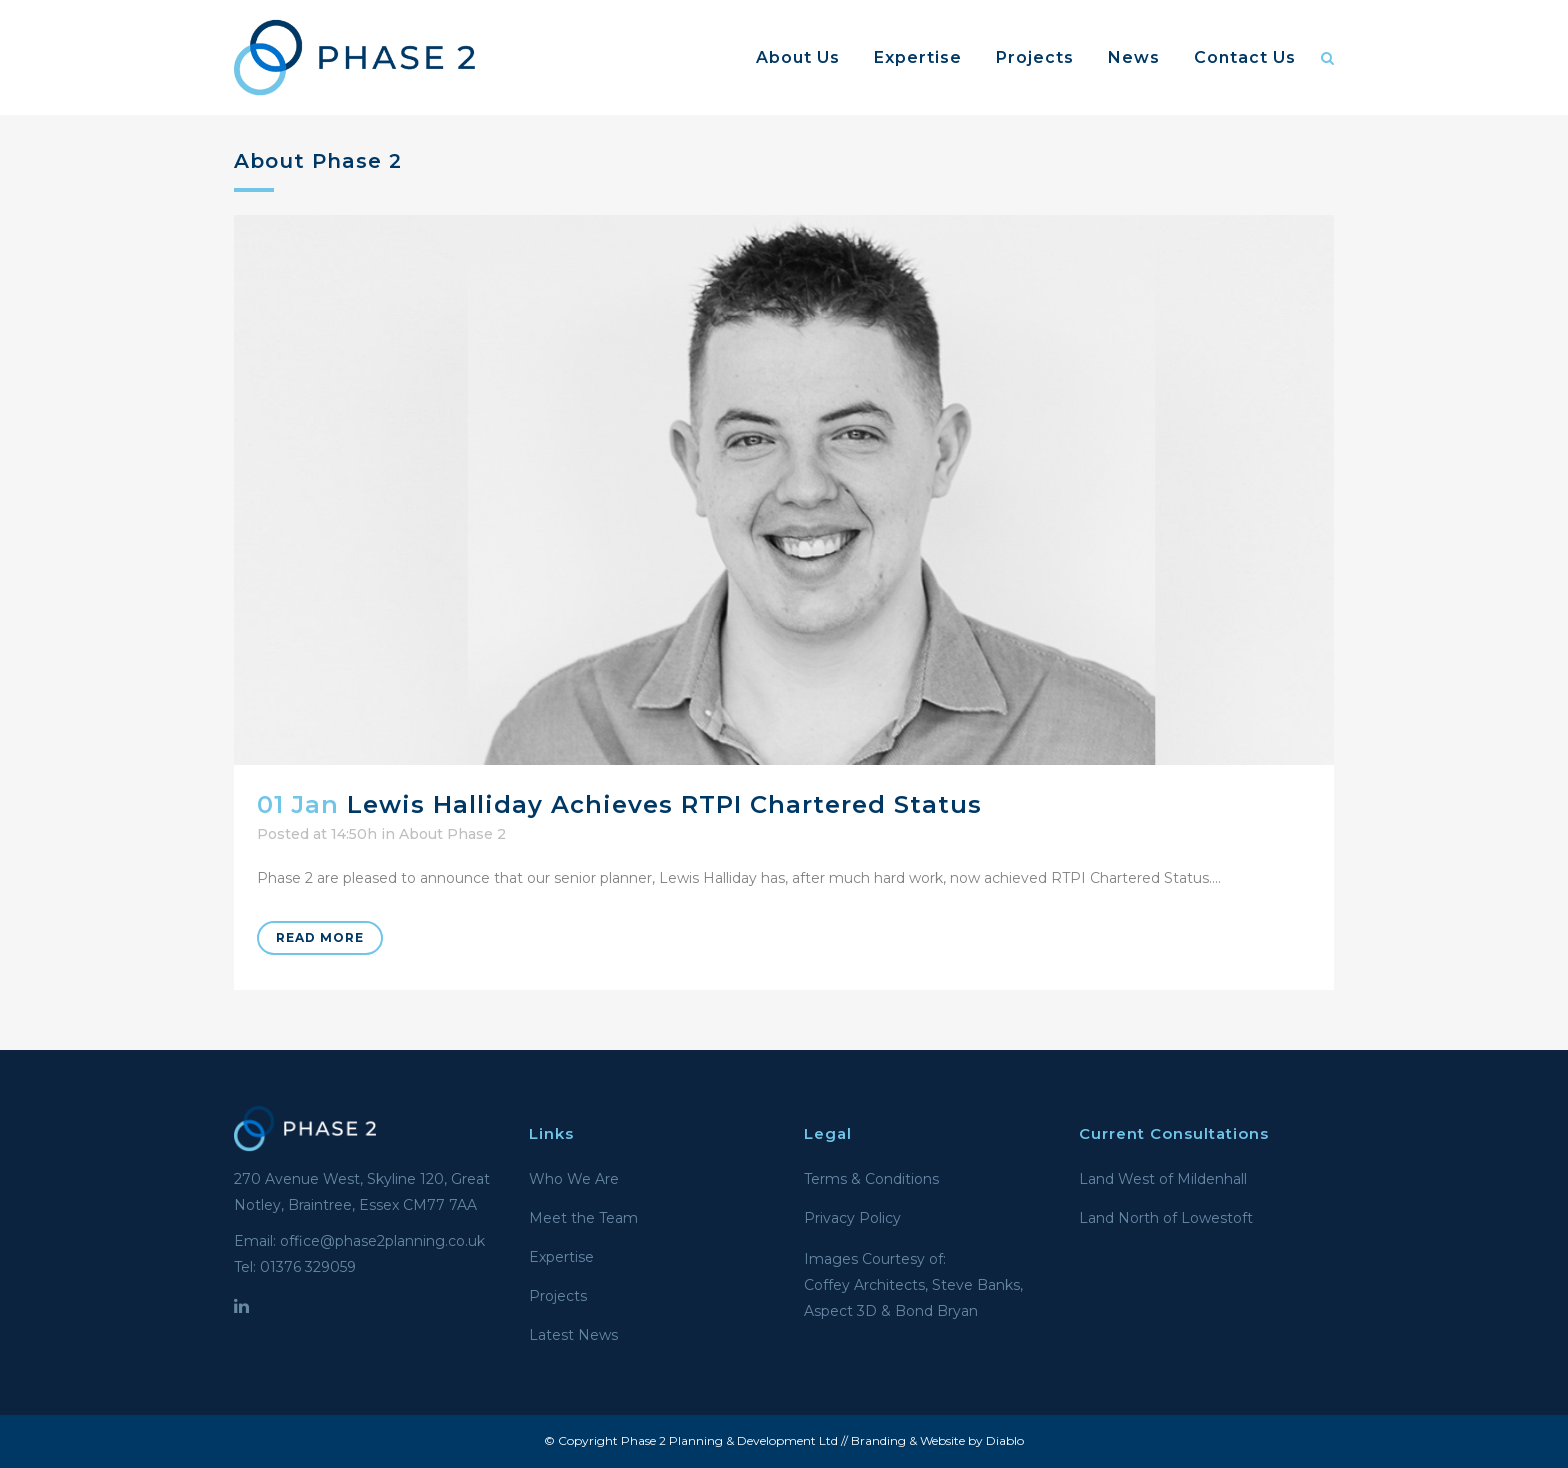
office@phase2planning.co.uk (382, 1241)
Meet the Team (583, 1218)
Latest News (573, 1335)
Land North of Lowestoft (1166, 1218)
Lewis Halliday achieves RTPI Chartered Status (664, 804)
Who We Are (574, 1179)
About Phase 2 (452, 834)
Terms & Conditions (871, 1179)
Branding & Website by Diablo (937, 1440)
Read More (320, 937)
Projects (558, 1296)
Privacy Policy (852, 1218)
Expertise (561, 1257)
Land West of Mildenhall (1163, 1179)
